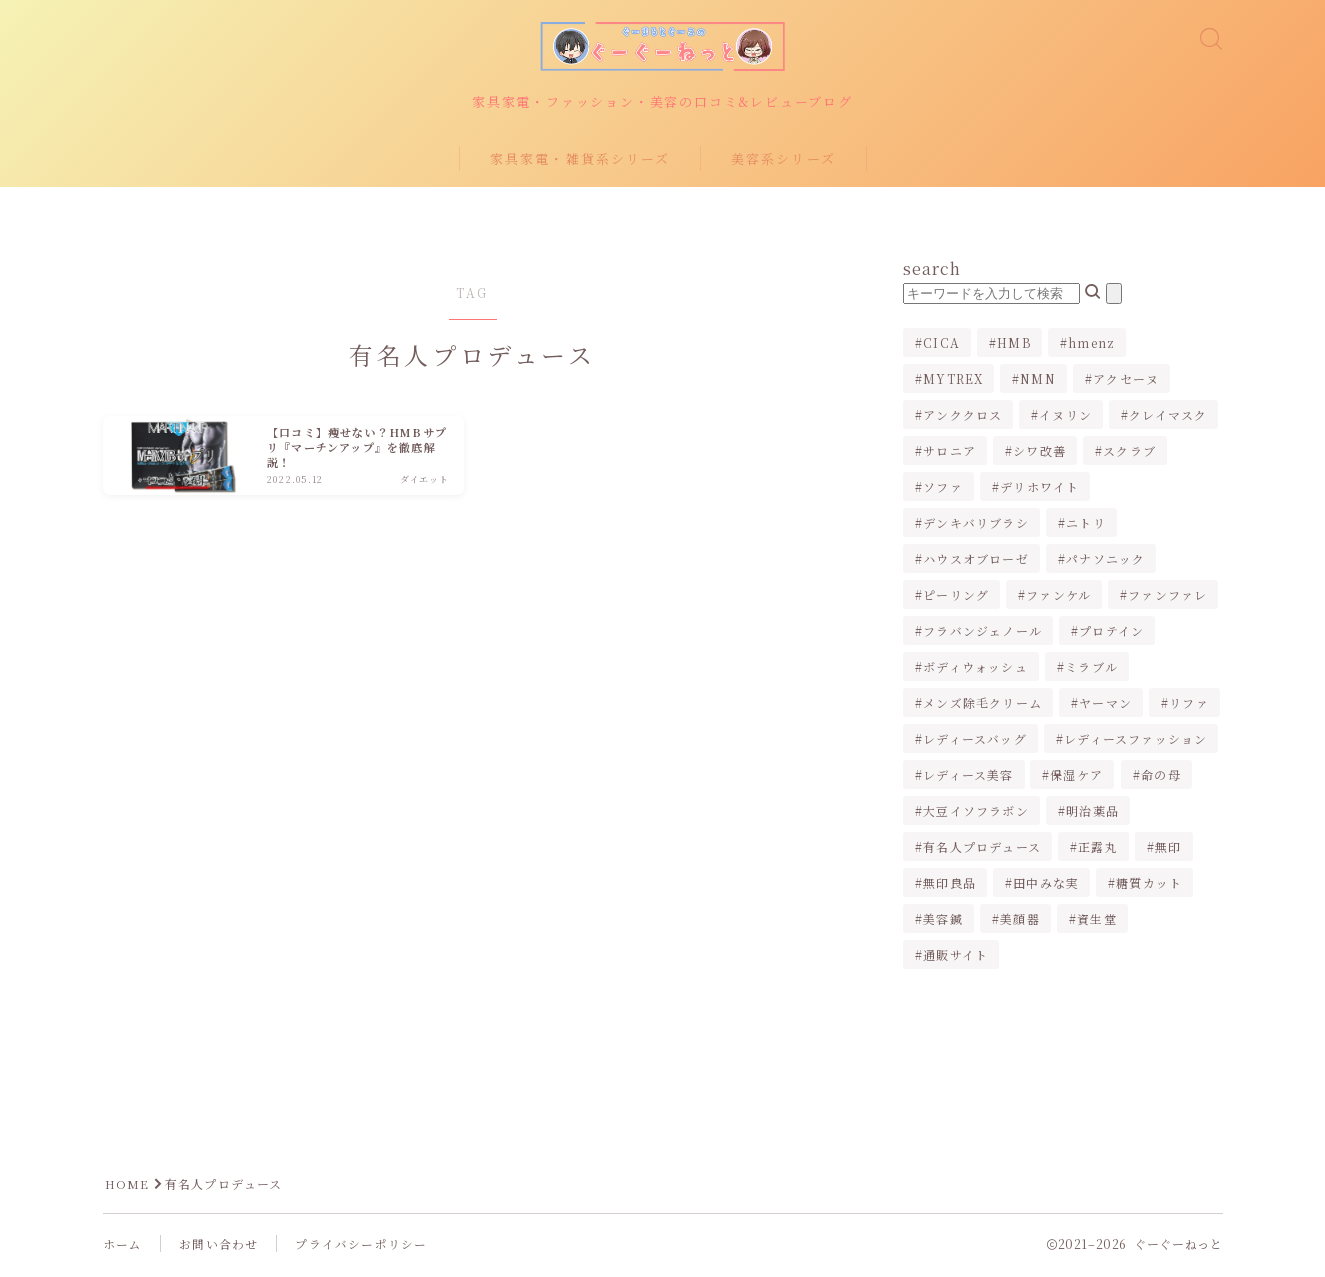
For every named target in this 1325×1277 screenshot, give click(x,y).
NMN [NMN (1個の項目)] (1038, 381)
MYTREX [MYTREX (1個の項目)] (953, 381)
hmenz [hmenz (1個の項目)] (1091, 345)
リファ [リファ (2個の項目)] (1189, 705)
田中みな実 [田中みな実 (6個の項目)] (1046, 885)
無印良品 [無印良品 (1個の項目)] (949, 885)
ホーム (123, 1247)
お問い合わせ (218, 1247)
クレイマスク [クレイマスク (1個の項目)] (1169, 417)
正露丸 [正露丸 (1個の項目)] (1098, 849)
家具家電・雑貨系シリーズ (580, 161)
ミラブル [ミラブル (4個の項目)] (1091, 669)
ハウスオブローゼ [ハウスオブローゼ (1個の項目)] (976, 561)
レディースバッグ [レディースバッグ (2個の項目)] (975, 741)
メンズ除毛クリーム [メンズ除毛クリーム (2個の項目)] (982, 705)
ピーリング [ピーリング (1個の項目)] (956, 597)
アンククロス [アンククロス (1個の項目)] (962, 417)
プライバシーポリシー (361, 1247)
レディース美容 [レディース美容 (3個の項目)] (968, 777)
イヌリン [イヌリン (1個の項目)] (1065, 417)
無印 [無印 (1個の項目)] (1168, 849)
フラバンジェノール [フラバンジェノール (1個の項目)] (982, 633)
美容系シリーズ (783, 161)
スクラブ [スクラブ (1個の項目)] (1129, 453)
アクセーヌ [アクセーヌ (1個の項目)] (1126, 381)
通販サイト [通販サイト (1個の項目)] (955, 957)
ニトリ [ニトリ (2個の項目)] (1086, 525)
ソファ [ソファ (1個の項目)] (943, 489)
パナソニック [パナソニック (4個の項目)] (1105, 561)
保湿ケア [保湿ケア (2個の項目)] (1077, 777)
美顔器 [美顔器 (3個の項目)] (1020, 921)
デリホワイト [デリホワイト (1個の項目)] (1039, 489)
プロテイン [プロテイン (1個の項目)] (1111, 633)
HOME (127, 1187)
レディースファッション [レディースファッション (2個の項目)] (1135, 741)
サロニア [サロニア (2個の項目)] (949, 453)
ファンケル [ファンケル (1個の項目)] (1058, 597)
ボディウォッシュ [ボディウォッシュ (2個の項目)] (975, 669)
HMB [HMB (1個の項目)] (1014, 345)
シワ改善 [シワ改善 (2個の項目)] (1039, 453)
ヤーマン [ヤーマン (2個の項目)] (1105, 705)
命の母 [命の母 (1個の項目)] (1161, 777)
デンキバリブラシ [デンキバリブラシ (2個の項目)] (976, 525)
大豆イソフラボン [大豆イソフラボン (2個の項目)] (976, 813)
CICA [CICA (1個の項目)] (941, 345)
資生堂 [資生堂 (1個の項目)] (1097, 921)
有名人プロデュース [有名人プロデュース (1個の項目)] (982, 849)
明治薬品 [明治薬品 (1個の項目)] (1092, 813)
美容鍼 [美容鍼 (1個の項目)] (943, 921)
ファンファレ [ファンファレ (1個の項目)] (1168, 597)
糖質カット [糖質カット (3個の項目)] (1149, 885)
